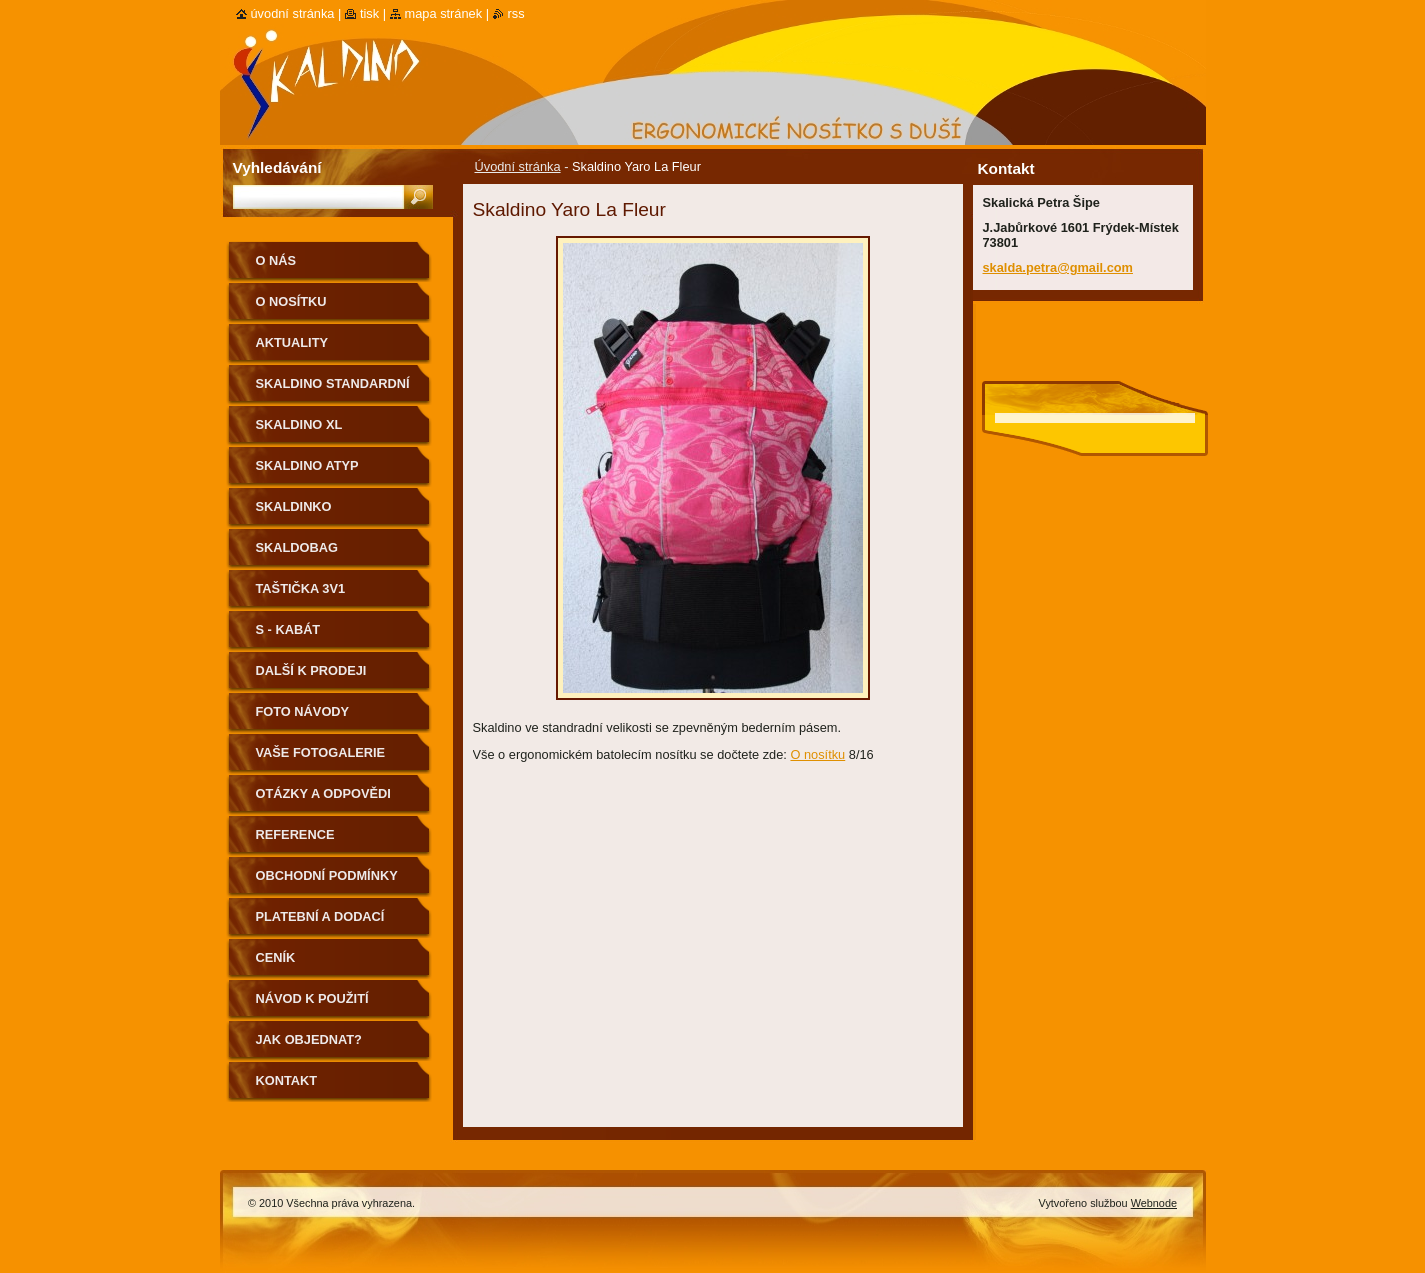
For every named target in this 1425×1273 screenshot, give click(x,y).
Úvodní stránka (518, 166)
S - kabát (288, 629)
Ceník (276, 957)
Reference (295, 834)
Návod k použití (312, 998)
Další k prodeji (311, 670)
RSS (516, 13)
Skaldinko (294, 506)
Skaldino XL (299, 424)
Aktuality (292, 342)
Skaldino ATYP (307, 465)
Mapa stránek (444, 13)
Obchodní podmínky (327, 875)
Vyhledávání (277, 167)
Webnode (1154, 1203)
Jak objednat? (309, 1039)
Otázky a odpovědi (323, 793)
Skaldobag (297, 547)
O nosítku (817, 754)
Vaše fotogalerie (321, 752)
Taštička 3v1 (301, 588)
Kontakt (287, 1080)
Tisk (369, 13)
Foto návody (303, 711)
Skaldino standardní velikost (333, 390)
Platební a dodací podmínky (320, 923)
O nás (276, 260)
